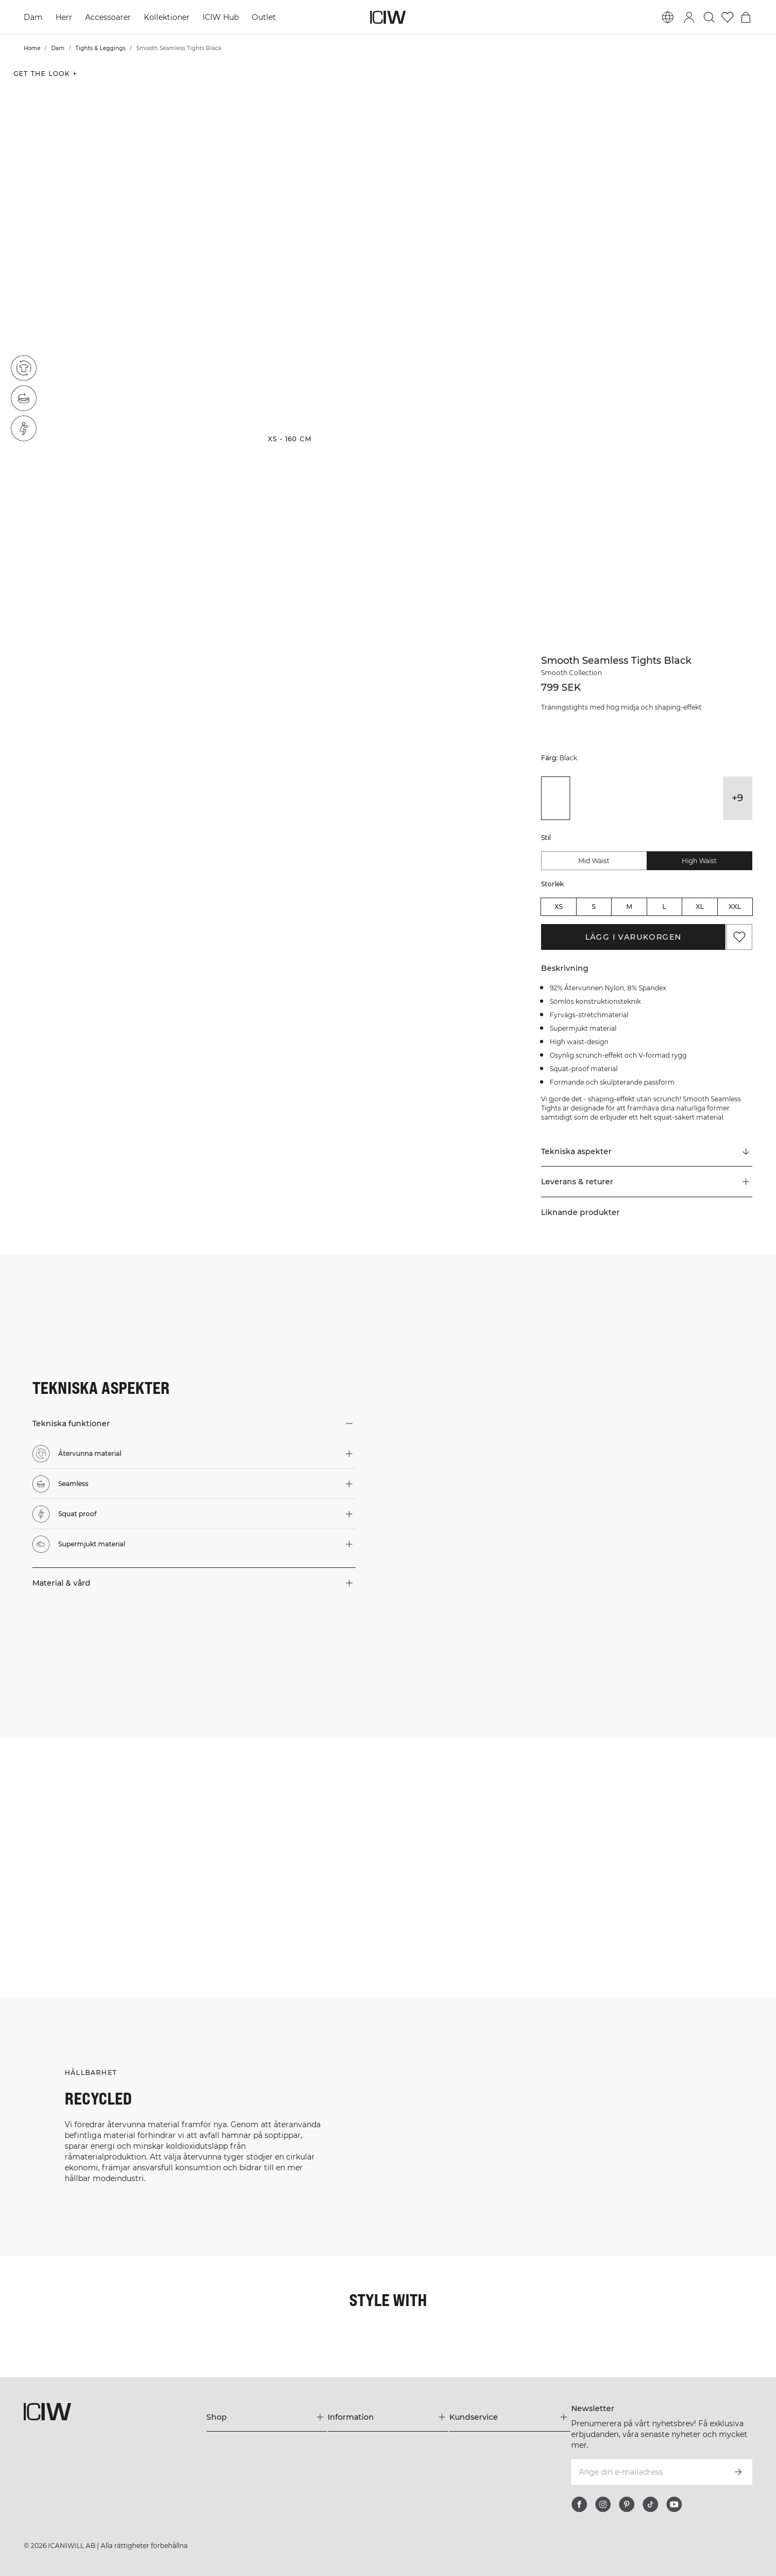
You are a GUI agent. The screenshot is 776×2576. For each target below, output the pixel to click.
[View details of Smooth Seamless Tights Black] (555, 798)
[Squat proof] (24, 428)
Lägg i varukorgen (633, 937)
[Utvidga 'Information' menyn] (388, 2417)
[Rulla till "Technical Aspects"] (646, 1151)
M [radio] (629, 906)
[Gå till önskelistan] (727, 17)
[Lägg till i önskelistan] (739, 937)
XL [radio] (700, 906)
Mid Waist (593, 861)
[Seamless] (24, 398)
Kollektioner (167, 17)
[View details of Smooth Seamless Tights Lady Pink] (676, 798)
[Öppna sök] (709, 17)
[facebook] (579, 2504)
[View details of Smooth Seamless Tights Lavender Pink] (707, 798)
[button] (129, 256)
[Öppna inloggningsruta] (689, 17)
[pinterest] (627, 2504)
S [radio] (593, 906)
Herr (64, 17)
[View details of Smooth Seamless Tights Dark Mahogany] (616, 798)
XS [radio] (559, 906)
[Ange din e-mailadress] (647, 2472)
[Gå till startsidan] (388, 17)
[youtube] (674, 2504)
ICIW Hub (221, 17)
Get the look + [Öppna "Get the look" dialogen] (45, 74)
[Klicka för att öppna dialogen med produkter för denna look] (64, 1803)
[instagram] (603, 2504)
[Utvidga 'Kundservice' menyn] (509, 2417)
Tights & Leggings (100, 48)
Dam (33, 17)
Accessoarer (108, 17)
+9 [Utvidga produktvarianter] (737, 798)
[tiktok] (650, 2504)
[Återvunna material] (24, 368)
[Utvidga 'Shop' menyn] (266, 2417)
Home (32, 48)
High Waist (699, 861)
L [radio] (664, 906)
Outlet (264, 17)
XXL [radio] (735, 906)
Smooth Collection (571, 673)
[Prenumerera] (738, 2472)
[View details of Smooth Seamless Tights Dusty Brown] (646, 798)
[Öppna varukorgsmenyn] (746, 17)
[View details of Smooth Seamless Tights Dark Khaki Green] (585, 798)
